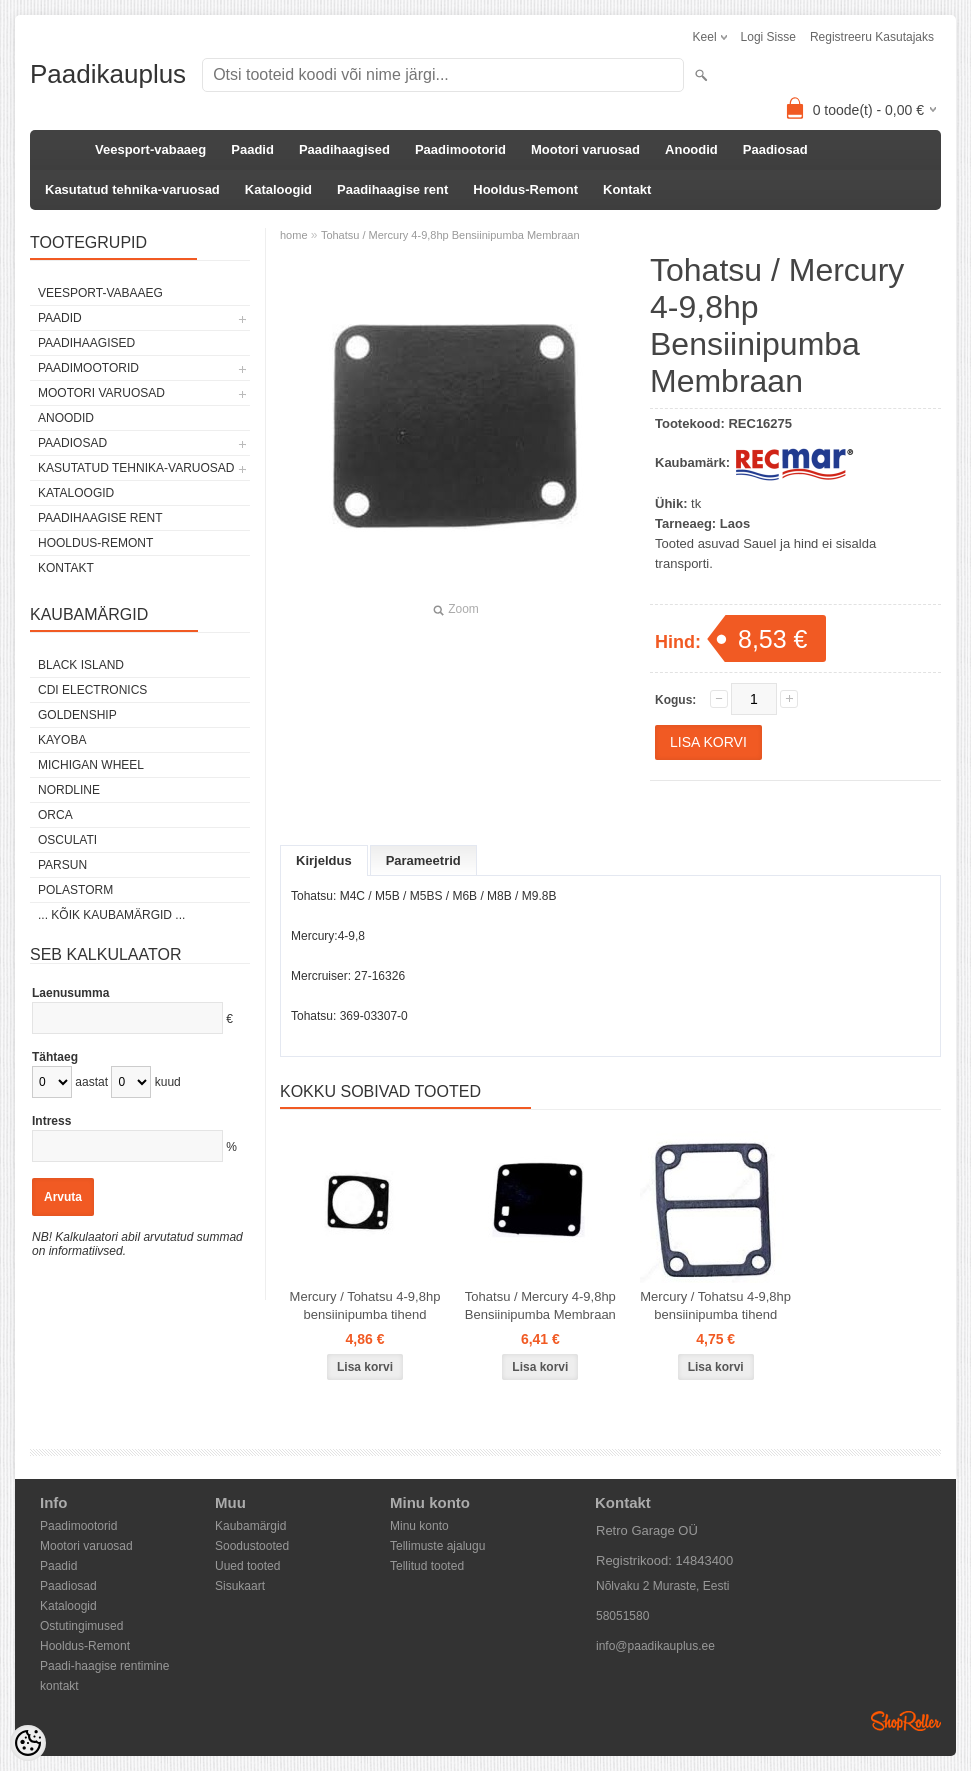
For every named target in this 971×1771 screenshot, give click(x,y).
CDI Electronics (92, 690)
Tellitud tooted (427, 1566)
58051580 (622, 1616)
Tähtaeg (55, 1057)
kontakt (59, 1686)
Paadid (252, 149)
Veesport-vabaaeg (150, 149)
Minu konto (419, 1526)
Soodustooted (252, 1546)
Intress (51, 1121)
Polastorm (75, 890)
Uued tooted (247, 1566)
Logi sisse (768, 37)
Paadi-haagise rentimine (104, 1666)
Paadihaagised (344, 149)
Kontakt (627, 189)
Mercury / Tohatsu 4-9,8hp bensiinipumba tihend (365, 1305)
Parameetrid (423, 860)
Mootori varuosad (585, 149)
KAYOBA (62, 740)
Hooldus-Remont (525, 189)
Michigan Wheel (91, 765)
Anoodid (691, 149)
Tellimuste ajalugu (437, 1546)
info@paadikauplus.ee (655, 1646)
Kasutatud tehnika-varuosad (132, 189)
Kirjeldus (324, 860)
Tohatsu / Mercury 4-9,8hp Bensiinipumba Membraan (450, 235)
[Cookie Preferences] (28, 1743)
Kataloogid (278, 189)
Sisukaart (240, 1586)
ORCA (55, 815)
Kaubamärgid (250, 1526)
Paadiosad (775, 149)
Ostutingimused (81, 1626)
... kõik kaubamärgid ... (111, 915)
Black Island (81, 665)
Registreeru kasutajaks (872, 37)
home (294, 235)
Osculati (67, 840)
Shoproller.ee (906, 1721)
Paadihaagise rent (392, 189)
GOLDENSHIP (77, 715)
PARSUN (62, 865)
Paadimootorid (460, 149)
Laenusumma (70, 993)
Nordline (69, 790)
